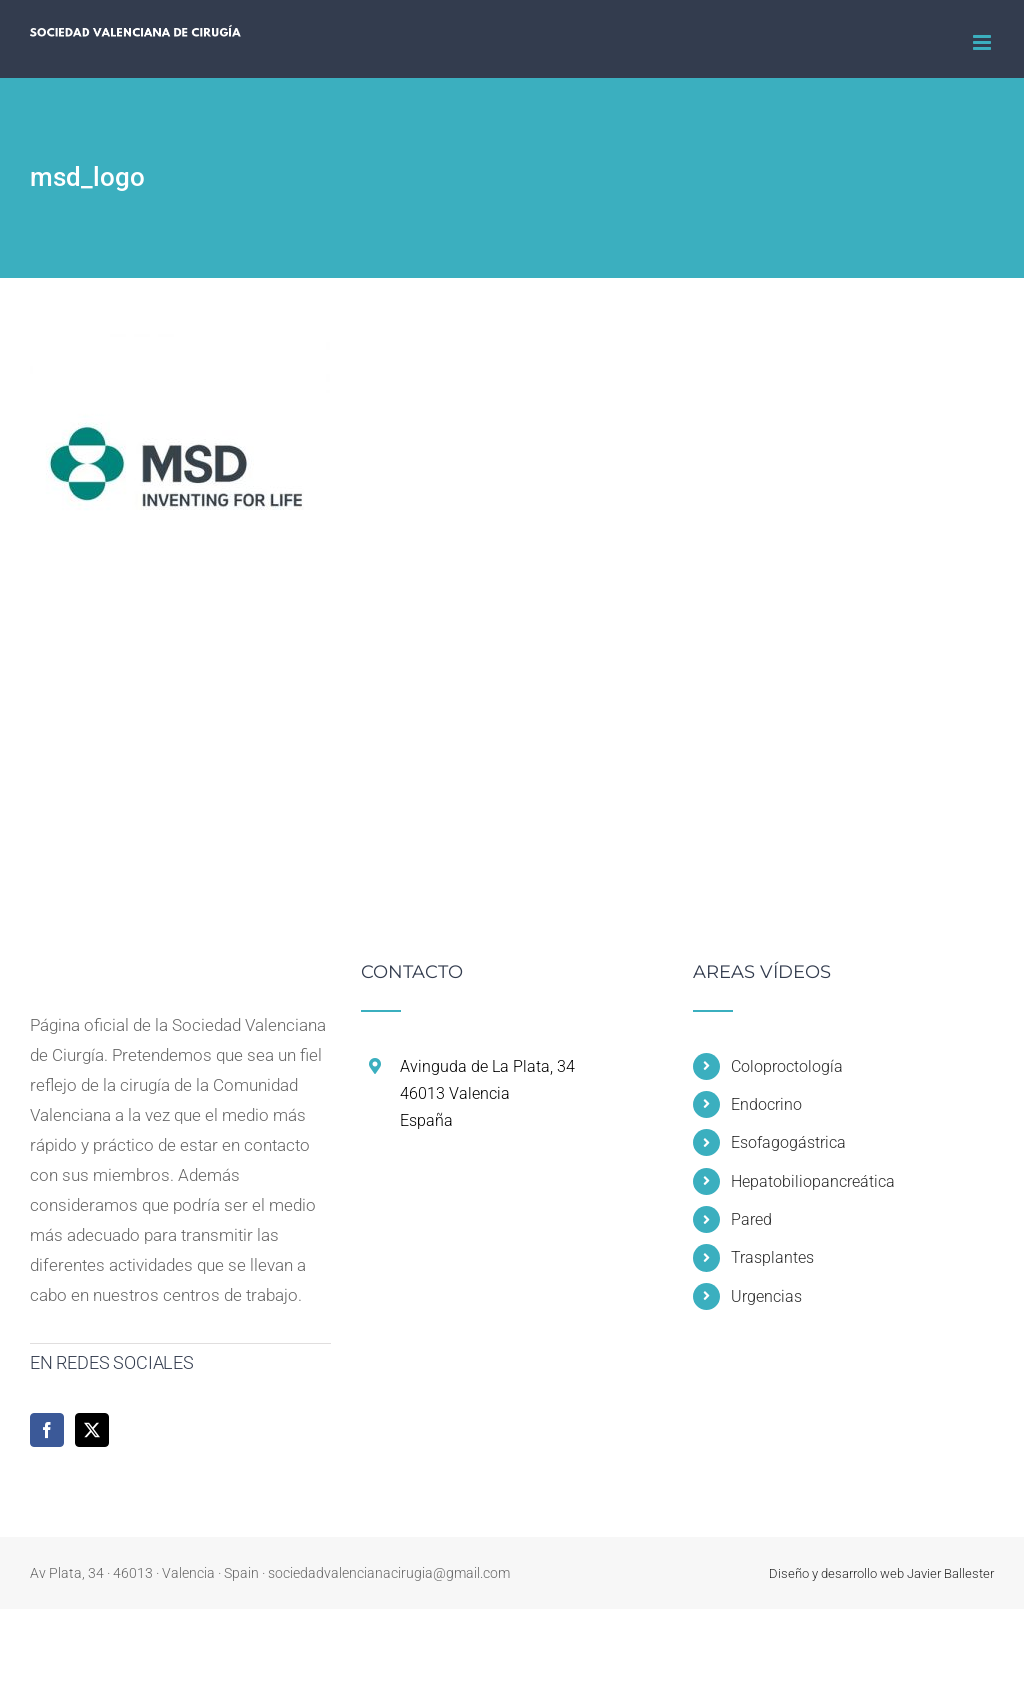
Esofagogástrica (788, 1142)
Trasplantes (772, 1257)
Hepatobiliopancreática (813, 1181)
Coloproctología (787, 1066)
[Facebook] (47, 1430)
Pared (751, 1219)
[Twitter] (92, 1430)
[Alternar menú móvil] (983, 42)
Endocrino (766, 1104)
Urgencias (766, 1296)
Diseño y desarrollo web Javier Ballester (881, 1573)
